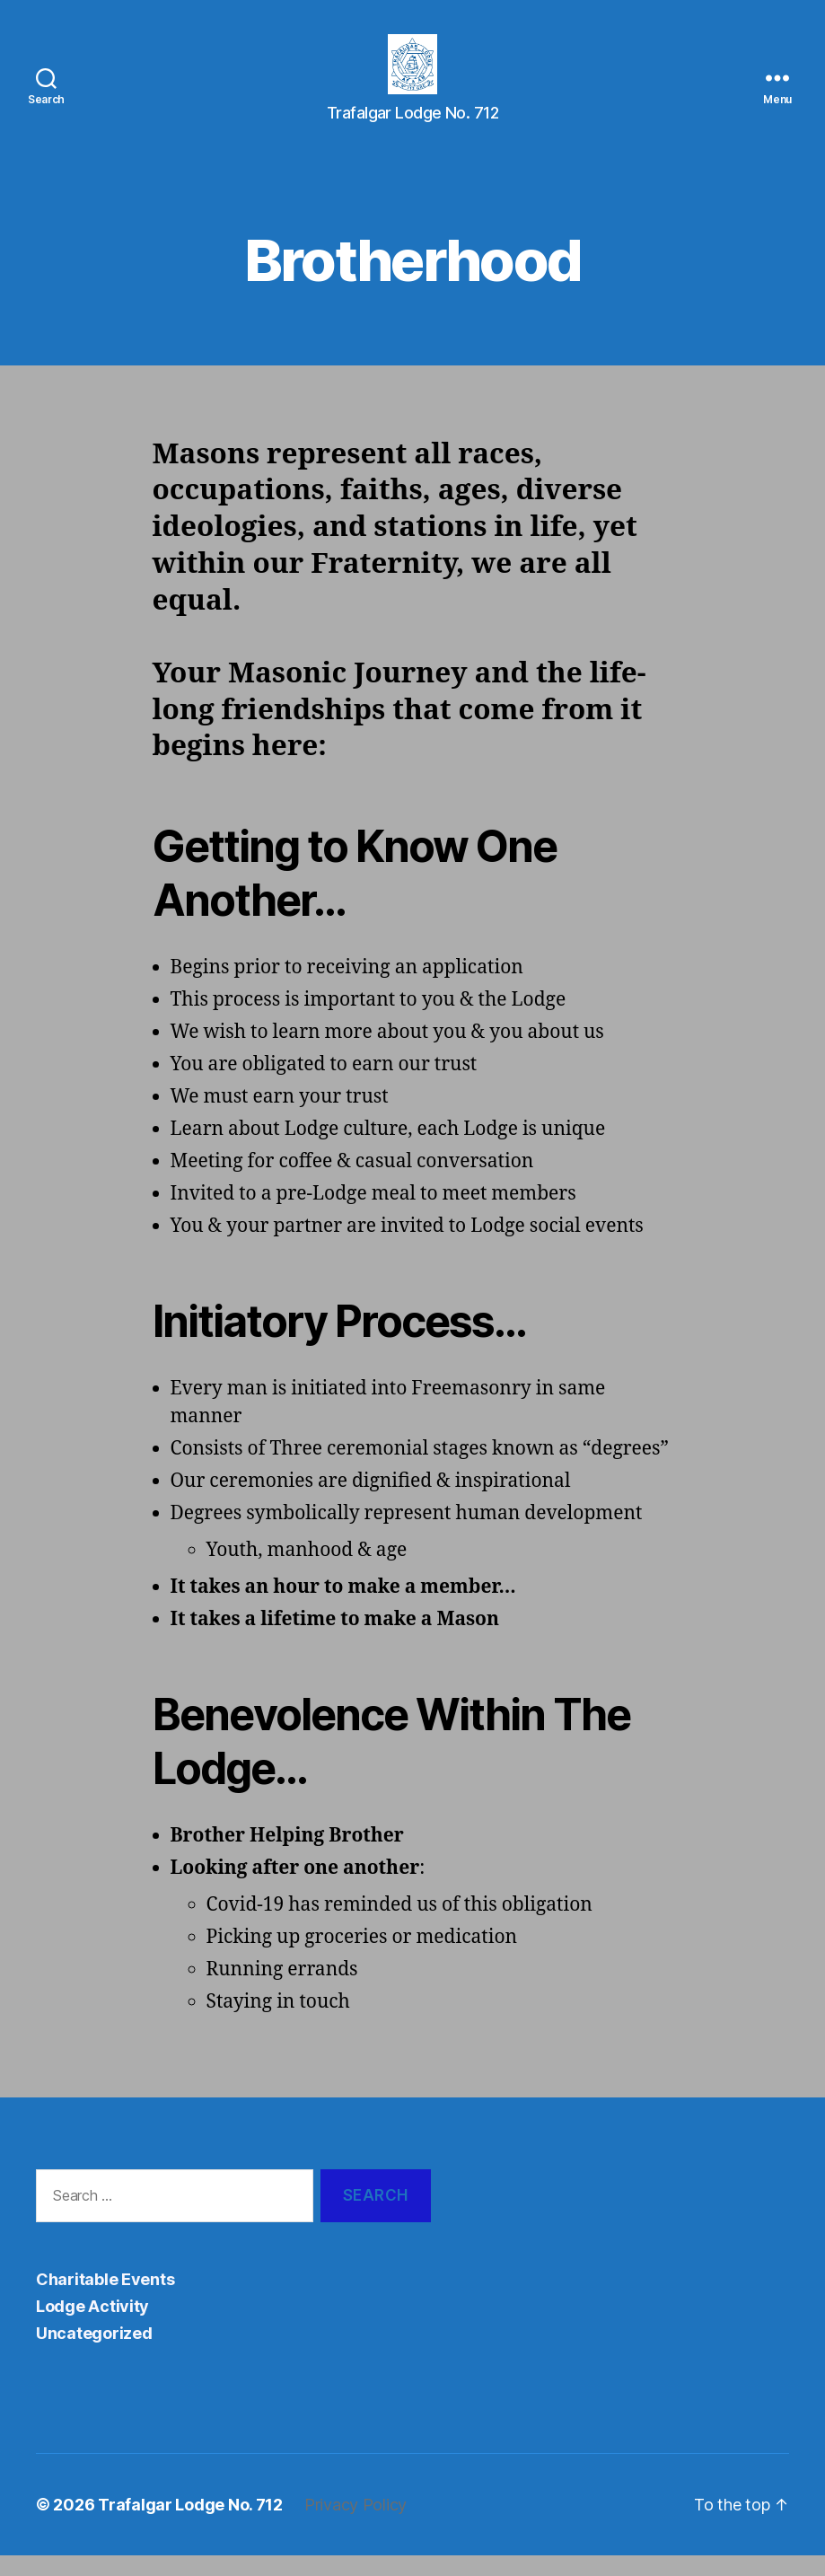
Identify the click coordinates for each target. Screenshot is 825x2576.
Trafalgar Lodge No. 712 (190, 2525)
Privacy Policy (355, 2525)
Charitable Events (105, 2299)
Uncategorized (94, 2353)
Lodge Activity (92, 2326)
